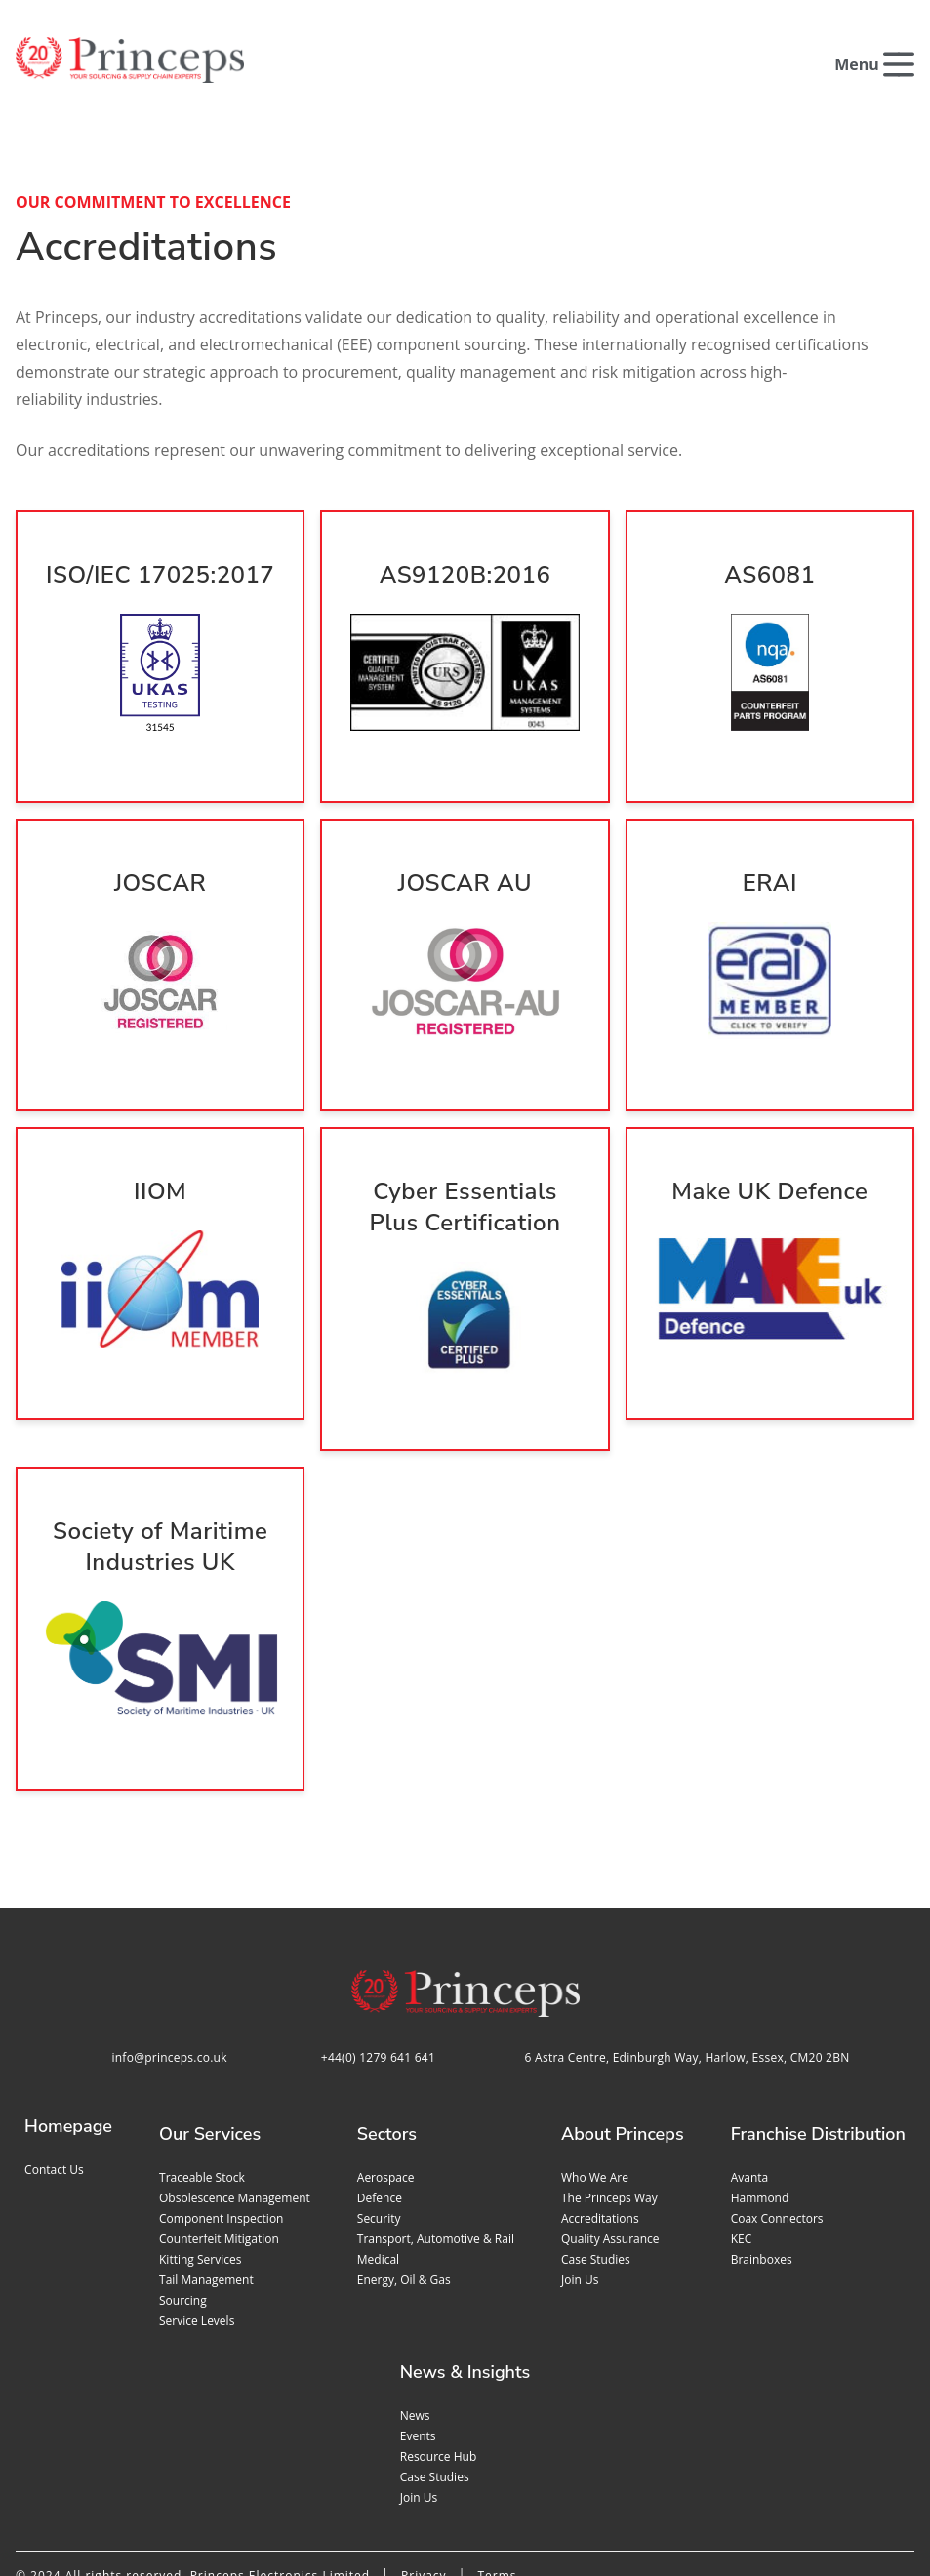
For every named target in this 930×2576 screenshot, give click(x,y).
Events (418, 2341)
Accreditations (600, 2123)
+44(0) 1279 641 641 (378, 1962)
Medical (378, 2164)
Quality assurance (610, 2144)
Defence (379, 2103)
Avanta (750, 2082)
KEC (741, 2144)
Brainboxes (761, 2164)
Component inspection (221, 2123)
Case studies (595, 2164)
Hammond (760, 2103)
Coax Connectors (777, 2123)
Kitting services (200, 2164)
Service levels (196, 2226)
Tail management (206, 2185)
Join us (579, 2185)
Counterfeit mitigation (219, 2144)
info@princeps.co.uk (168, 1962)
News (415, 2321)
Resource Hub (438, 2362)
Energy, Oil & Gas (404, 2185)
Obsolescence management (234, 2103)
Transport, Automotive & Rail (435, 2144)
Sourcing (183, 2205)
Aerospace (386, 2082)
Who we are (594, 2082)
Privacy (424, 2481)
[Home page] (130, 60)
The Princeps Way (609, 2103)
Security (379, 2123)
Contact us (54, 2075)
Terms (496, 2481)
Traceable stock (202, 2082)
